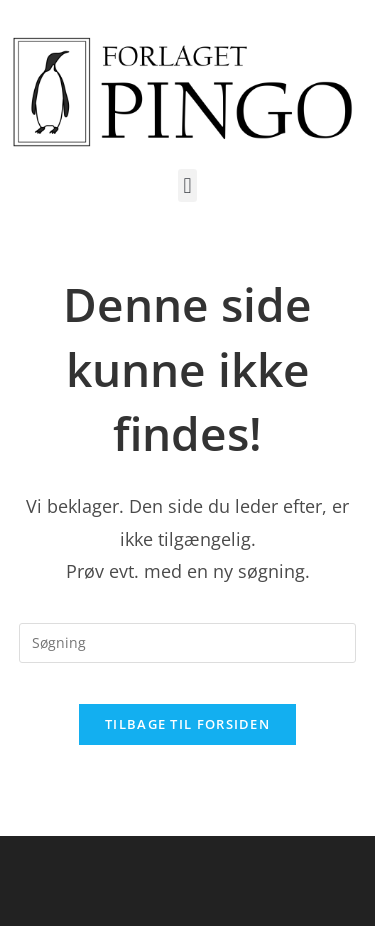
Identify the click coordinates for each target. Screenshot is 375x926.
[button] (187, 185)
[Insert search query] (188, 643)
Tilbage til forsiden (187, 724)
